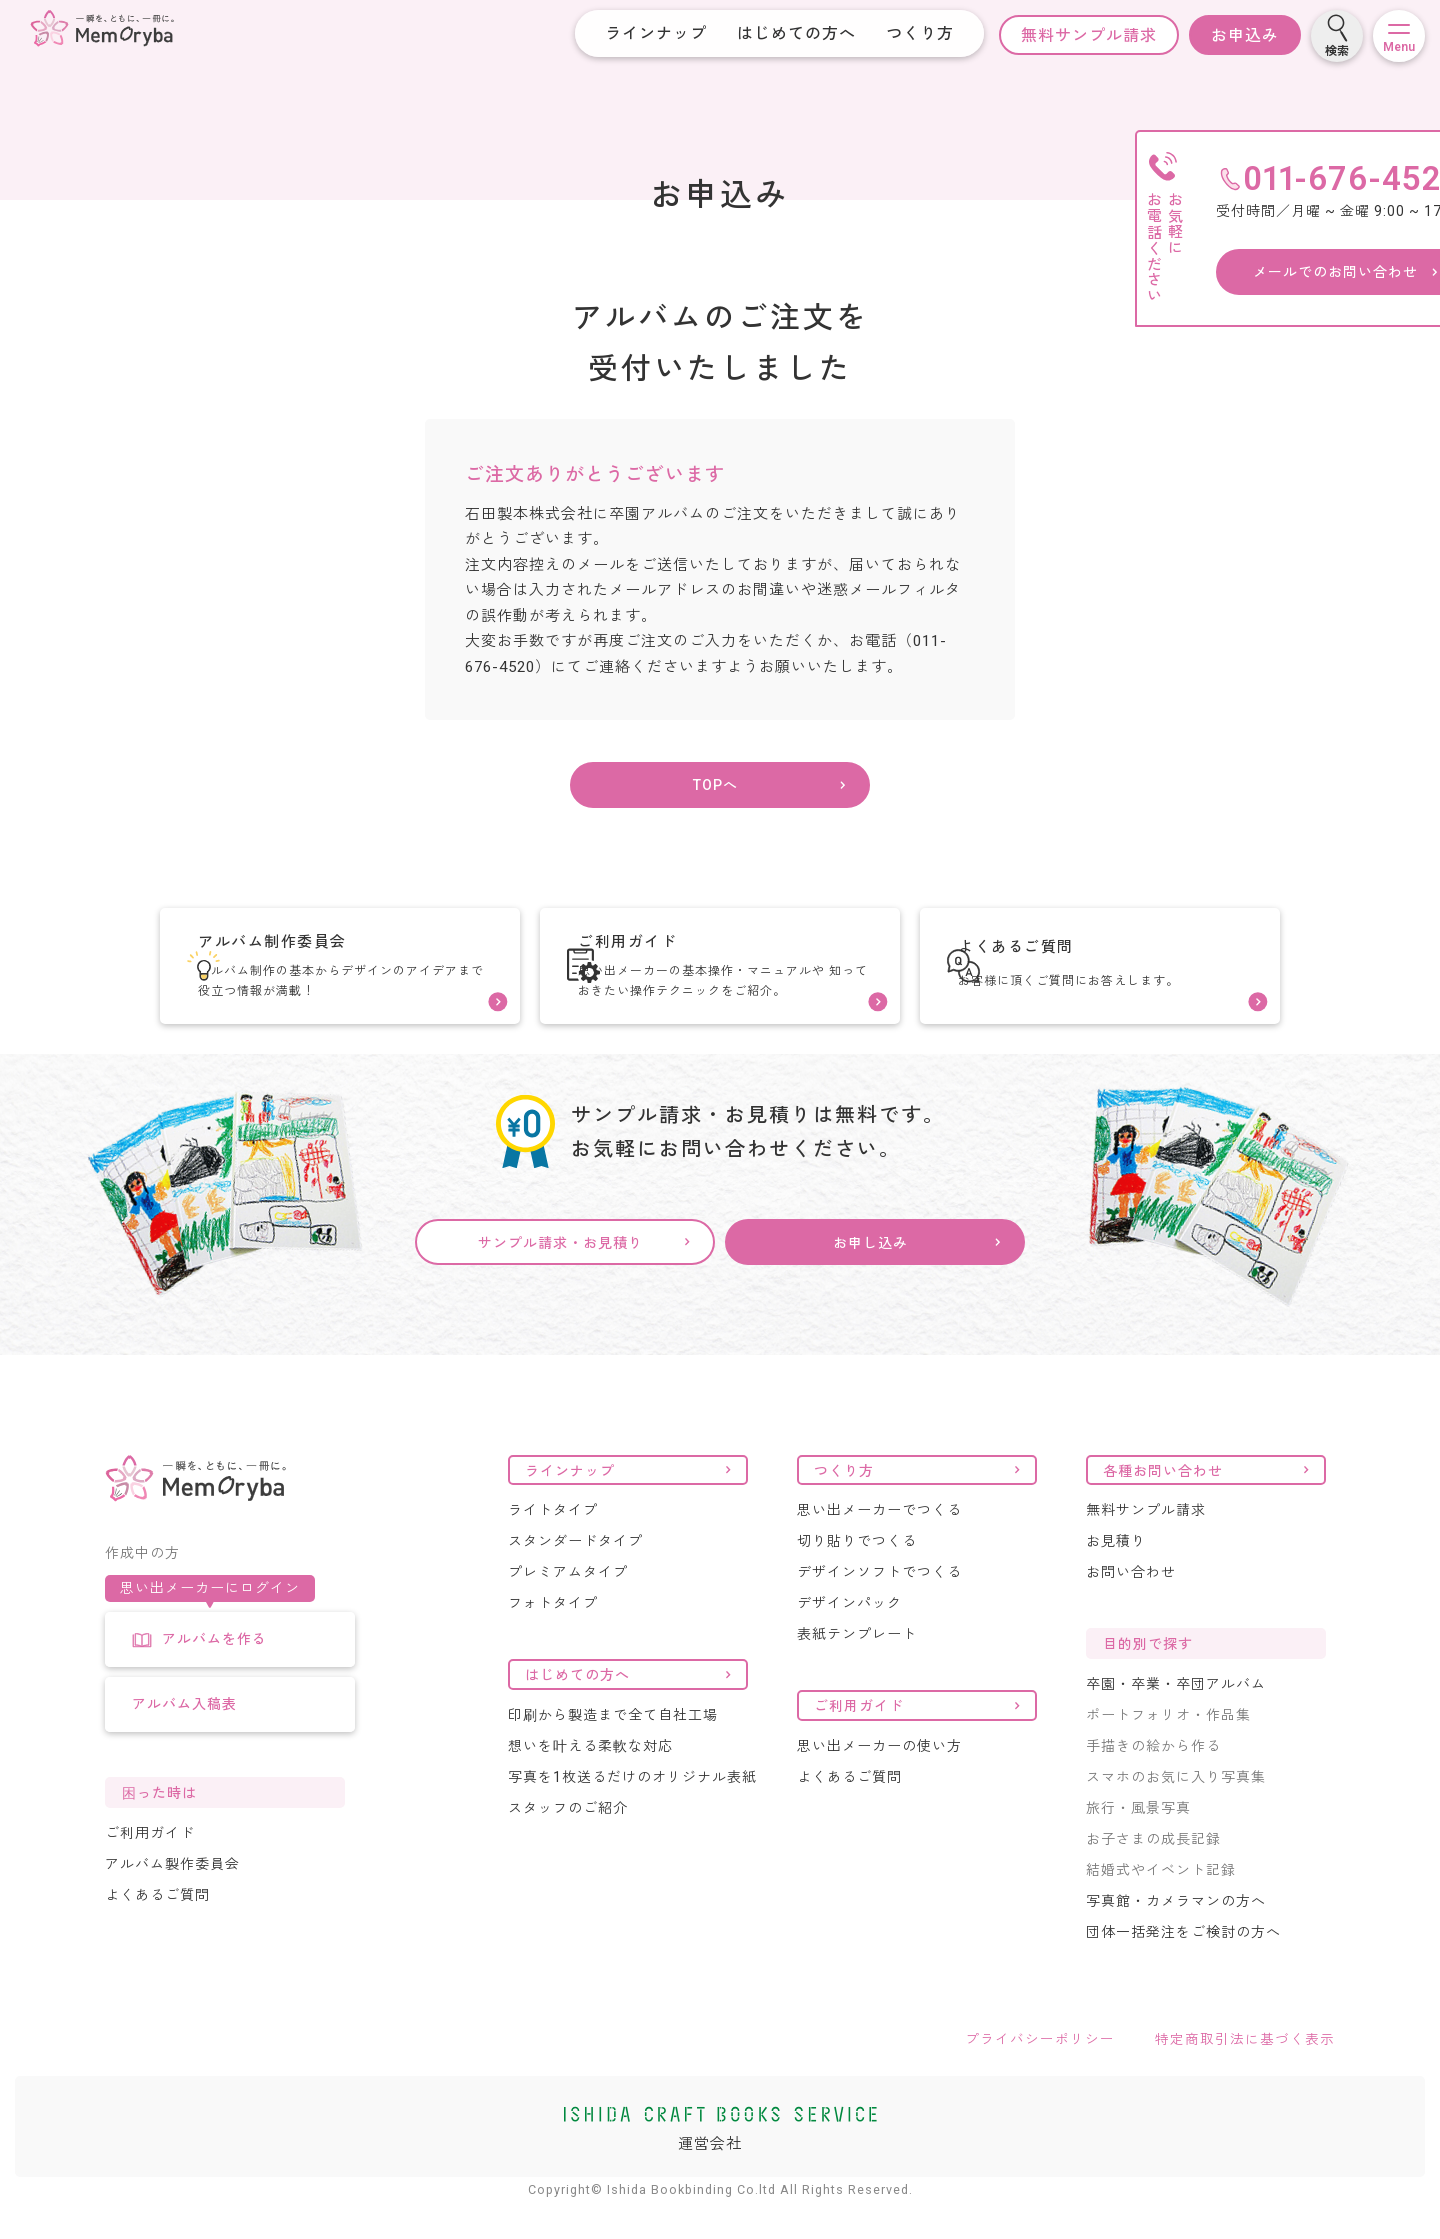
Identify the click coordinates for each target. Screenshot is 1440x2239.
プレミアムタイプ (568, 1609)
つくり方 (904, 33)
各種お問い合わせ (1163, 1507)
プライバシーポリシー (1040, 2076)
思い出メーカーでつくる (879, 1547)
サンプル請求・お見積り (560, 1281)
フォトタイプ (553, 1640)
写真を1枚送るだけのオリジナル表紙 (632, 1814)
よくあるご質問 (157, 1931)
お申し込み (870, 1281)
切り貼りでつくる (857, 1578)
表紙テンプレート (857, 1671)
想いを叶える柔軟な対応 (590, 1783)
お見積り (1116, 1578)
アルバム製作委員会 (172, 1900)
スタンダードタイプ (575, 1578)
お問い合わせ (1131, 1609)
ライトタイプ (553, 1547)
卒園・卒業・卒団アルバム (1176, 1721)
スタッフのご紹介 (568, 1845)
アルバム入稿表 (184, 1740)
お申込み (1229, 35)
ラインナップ (640, 33)
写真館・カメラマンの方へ (1176, 1938)
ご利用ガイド (150, 1869)
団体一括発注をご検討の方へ (1183, 1969)
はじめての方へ (780, 33)
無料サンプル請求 (1073, 35)
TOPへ (715, 795)
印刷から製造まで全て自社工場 (613, 1752)
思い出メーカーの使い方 (879, 1783)
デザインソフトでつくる (879, 1609)
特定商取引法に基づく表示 (1245, 2076)
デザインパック (849, 1640)
